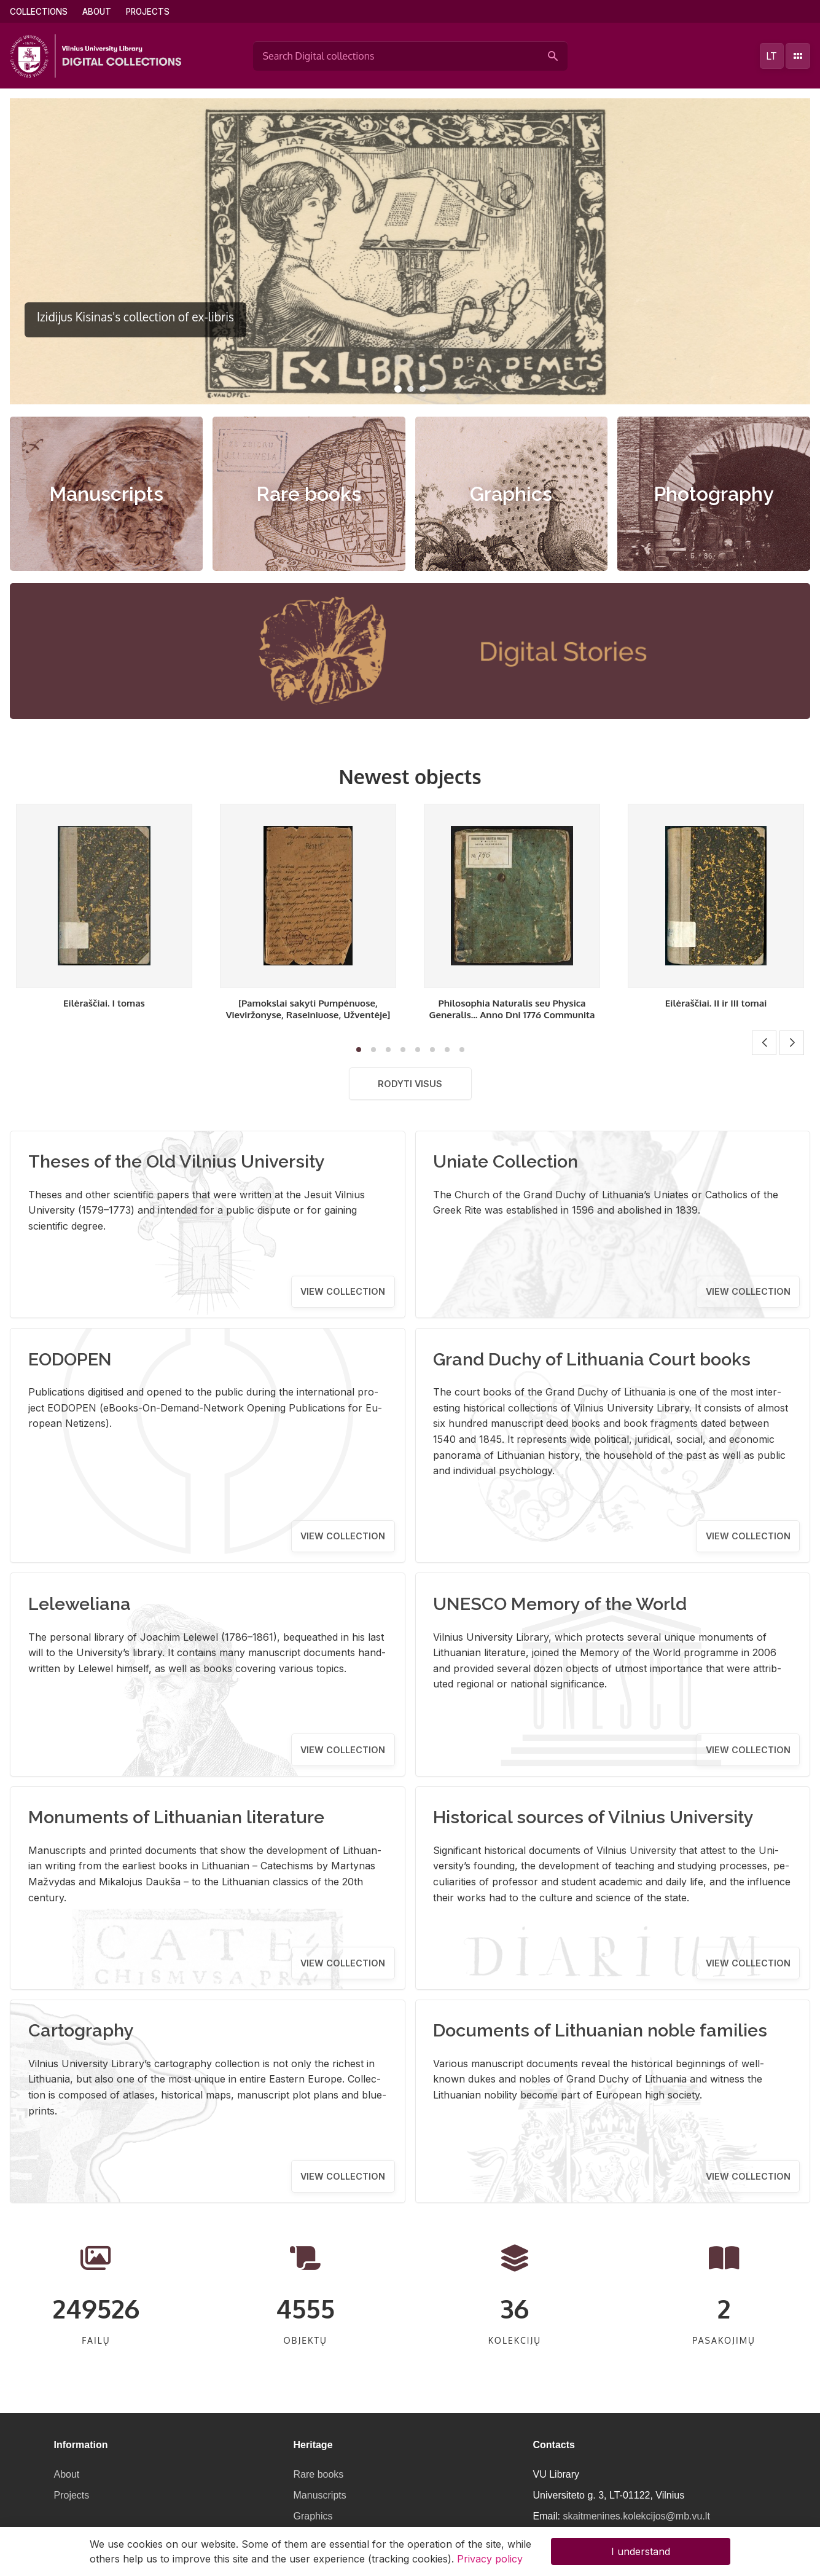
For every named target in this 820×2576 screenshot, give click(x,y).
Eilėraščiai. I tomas (104, 1003)
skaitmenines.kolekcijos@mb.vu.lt (636, 2516)
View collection (342, 1291)
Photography (714, 493)
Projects (148, 12)
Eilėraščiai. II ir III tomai (716, 1003)
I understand (640, 2551)
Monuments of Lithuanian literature (176, 1817)
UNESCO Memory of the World (560, 1603)
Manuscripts (106, 493)
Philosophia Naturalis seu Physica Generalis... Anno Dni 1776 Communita (512, 1009)
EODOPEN (70, 1359)
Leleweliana (79, 1603)
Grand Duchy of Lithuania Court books (592, 1359)
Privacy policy (490, 2559)
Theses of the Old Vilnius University (176, 1161)
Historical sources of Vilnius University (593, 1817)
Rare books (308, 493)
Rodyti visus (410, 1083)
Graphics (511, 493)
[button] (398, 389)
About (96, 12)
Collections (39, 12)
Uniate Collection (505, 1161)
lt (771, 56)
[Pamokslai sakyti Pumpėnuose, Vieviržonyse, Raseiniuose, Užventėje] (308, 1009)
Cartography (81, 2030)
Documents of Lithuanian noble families (600, 2030)
